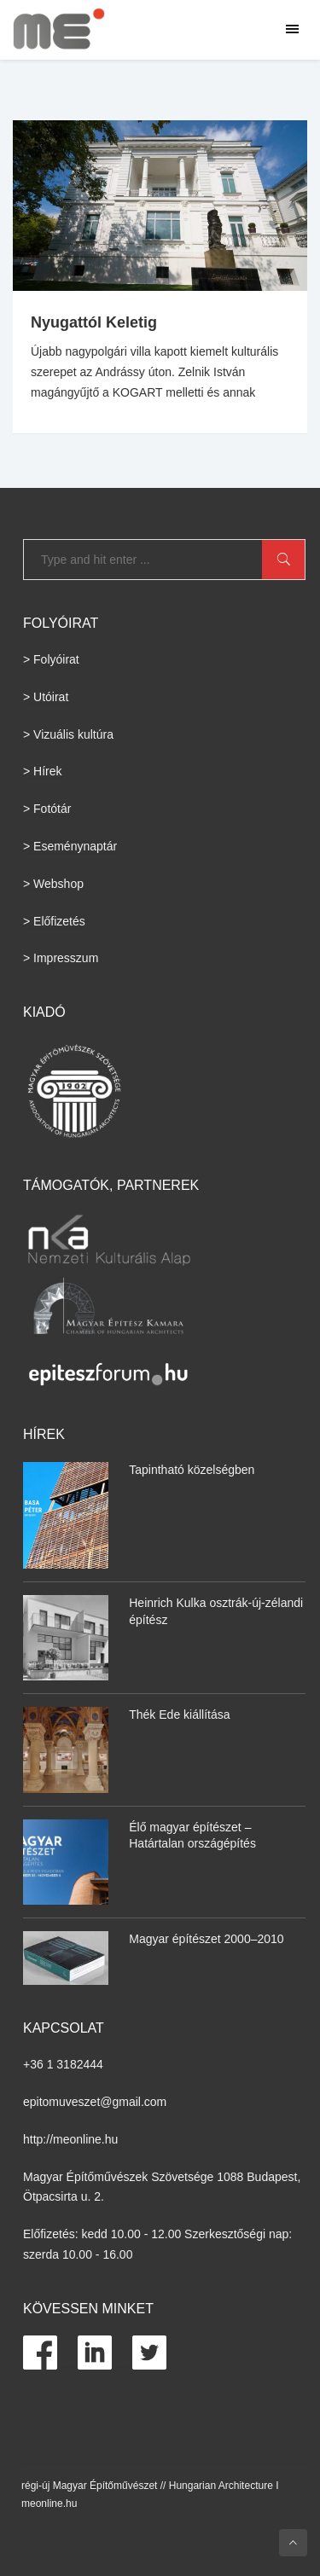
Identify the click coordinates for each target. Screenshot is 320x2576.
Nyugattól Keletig (94, 322)
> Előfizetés (54, 921)
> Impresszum (60, 958)
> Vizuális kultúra (68, 734)
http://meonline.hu (70, 2139)
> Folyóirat (51, 659)
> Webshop (53, 884)
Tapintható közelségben (191, 1470)
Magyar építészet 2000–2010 (206, 1939)
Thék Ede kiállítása (179, 1714)
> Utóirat (45, 697)
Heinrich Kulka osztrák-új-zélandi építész (216, 1611)
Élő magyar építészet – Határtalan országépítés (192, 1835)
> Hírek (42, 771)
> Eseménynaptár (70, 846)
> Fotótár (47, 808)
